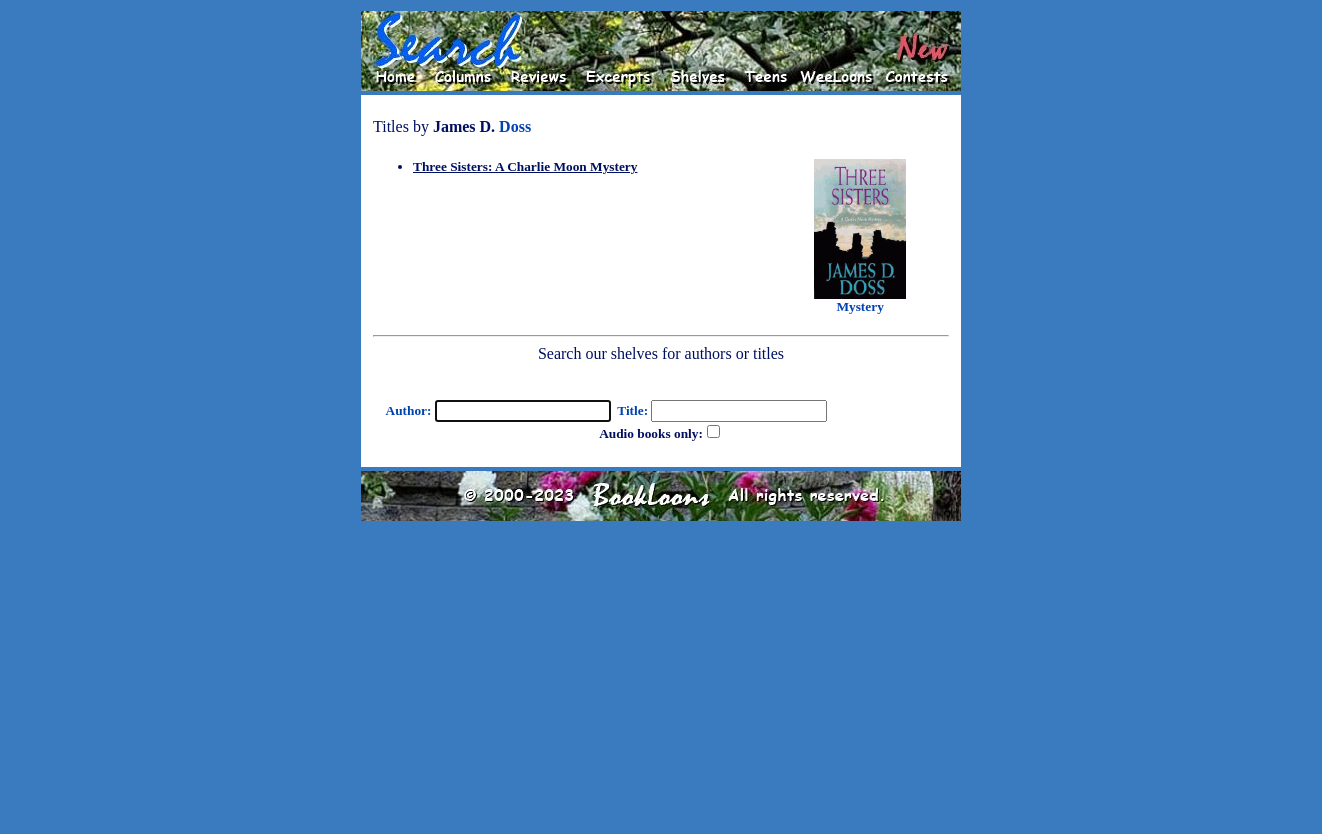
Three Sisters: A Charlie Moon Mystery (525, 166)
